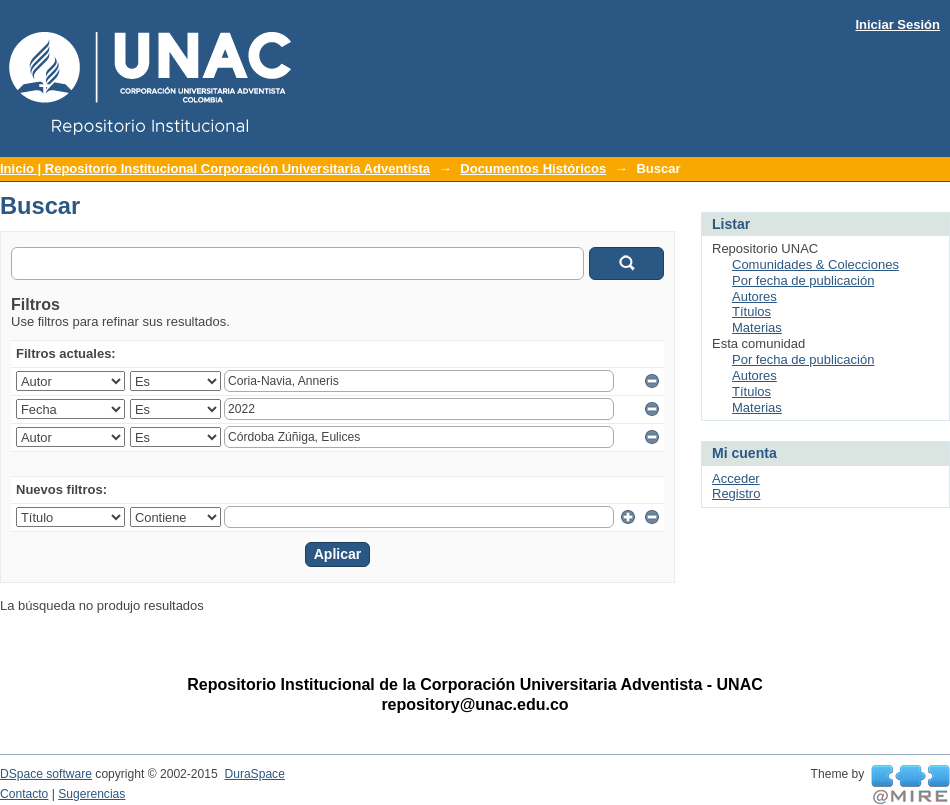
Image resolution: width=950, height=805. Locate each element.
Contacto (24, 794)
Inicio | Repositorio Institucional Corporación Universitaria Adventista (215, 168)
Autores (754, 296)
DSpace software (46, 774)
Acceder (736, 478)
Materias (757, 327)
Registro (736, 493)
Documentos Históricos (533, 168)
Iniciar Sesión (897, 24)
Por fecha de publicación (803, 280)
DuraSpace (254, 774)
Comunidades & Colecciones (815, 264)
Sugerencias (91, 794)
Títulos (751, 311)
